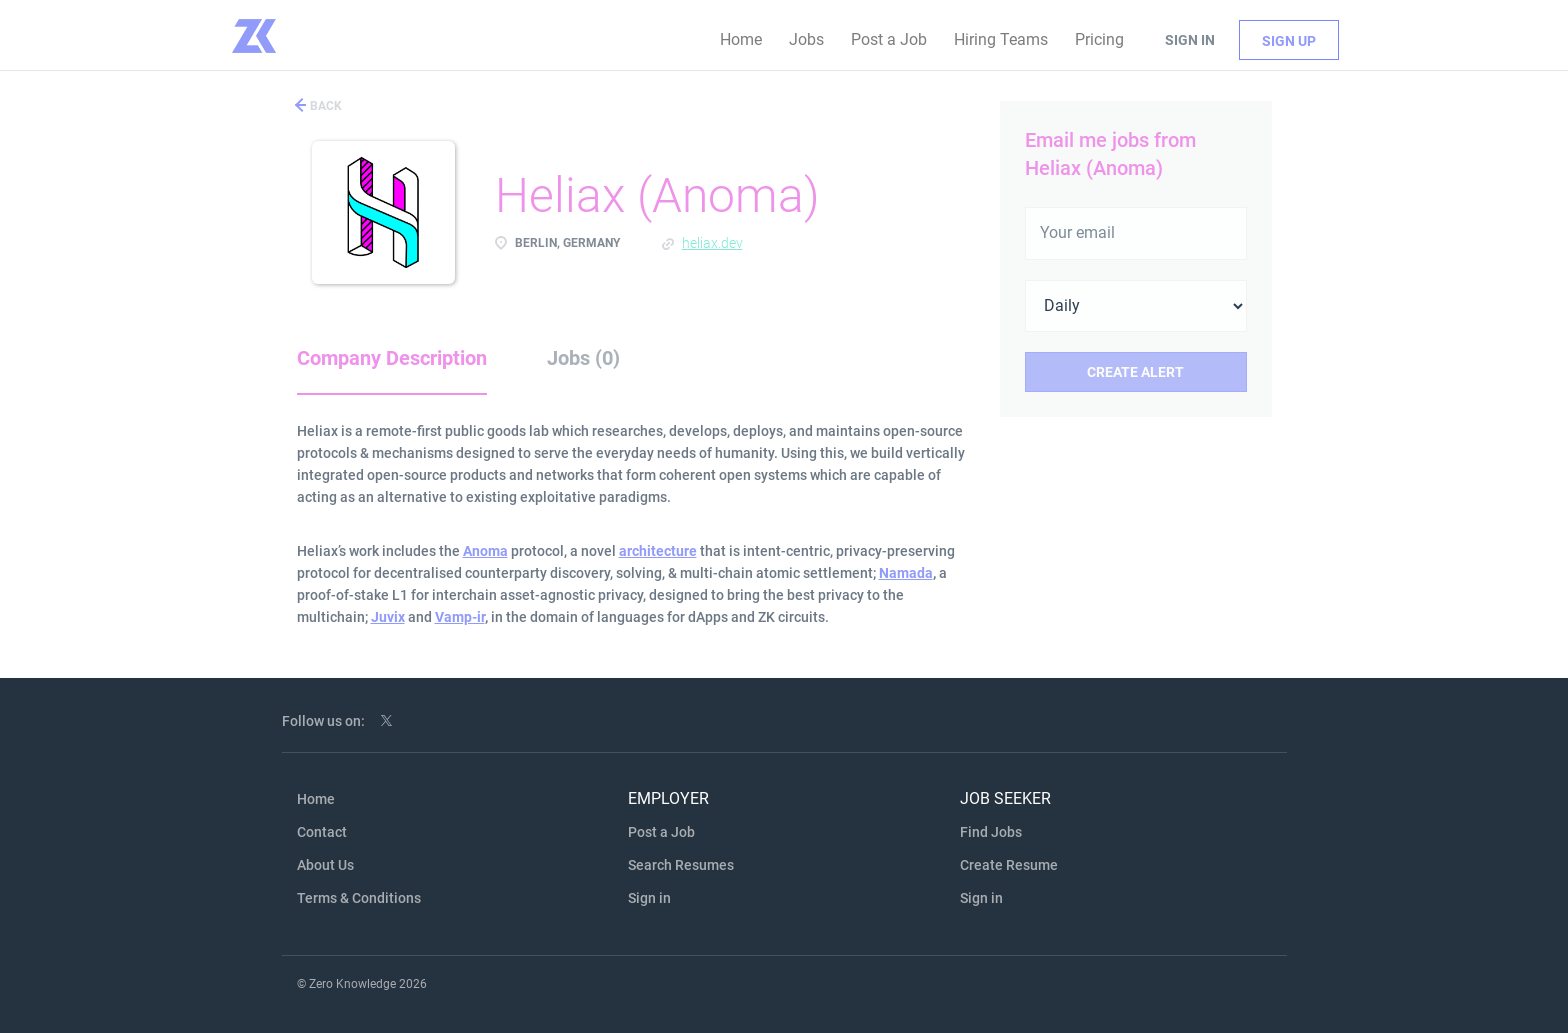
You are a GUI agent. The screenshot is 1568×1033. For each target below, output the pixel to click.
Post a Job (661, 832)
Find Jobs (991, 832)
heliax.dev (712, 243)
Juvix (388, 617)
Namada (906, 573)
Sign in (1190, 40)
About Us (325, 865)
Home (316, 799)
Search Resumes (681, 865)
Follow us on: (323, 721)
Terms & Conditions (359, 898)
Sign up (1289, 41)
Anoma (485, 551)
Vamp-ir (460, 617)
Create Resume (1009, 865)
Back (324, 106)
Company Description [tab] (392, 358)
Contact (322, 832)
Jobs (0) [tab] (583, 358)
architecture (658, 551)
